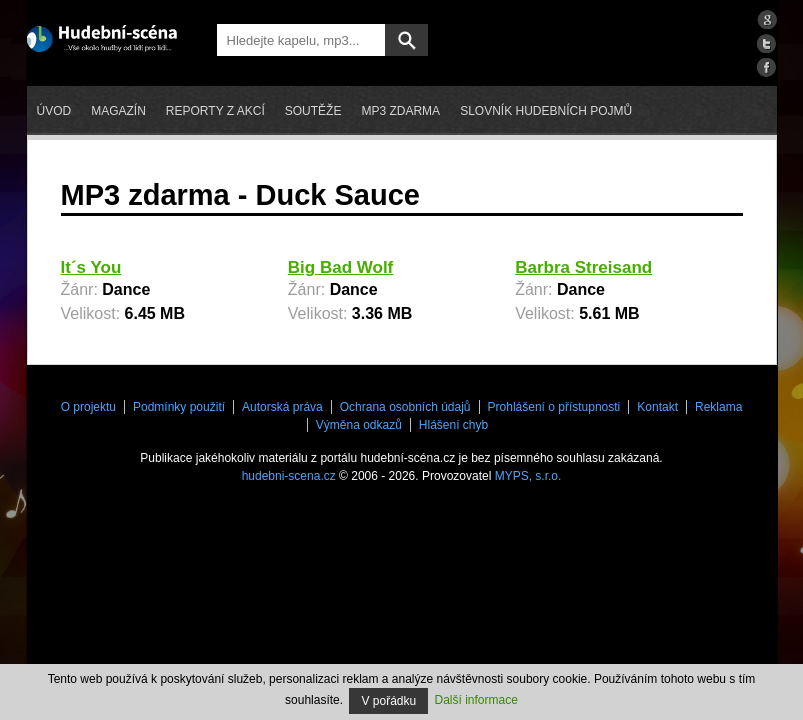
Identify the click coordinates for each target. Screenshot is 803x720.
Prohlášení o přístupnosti (554, 407)
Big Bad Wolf (340, 267)
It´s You (91, 267)
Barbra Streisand (583, 267)
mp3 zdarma (400, 111)
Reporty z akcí (215, 111)
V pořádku (388, 701)
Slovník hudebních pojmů (546, 111)
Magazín (118, 111)
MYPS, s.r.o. (528, 476)
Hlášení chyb (453, 425)
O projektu (88, 407)
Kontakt (657, 407)
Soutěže (313, 111)
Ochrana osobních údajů (405, 407)
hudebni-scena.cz (289, 476)
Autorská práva (282, 407)
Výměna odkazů (359, 425)
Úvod (54, 111)
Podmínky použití (179, 407)
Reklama (718, 407)
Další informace (476, 700)
